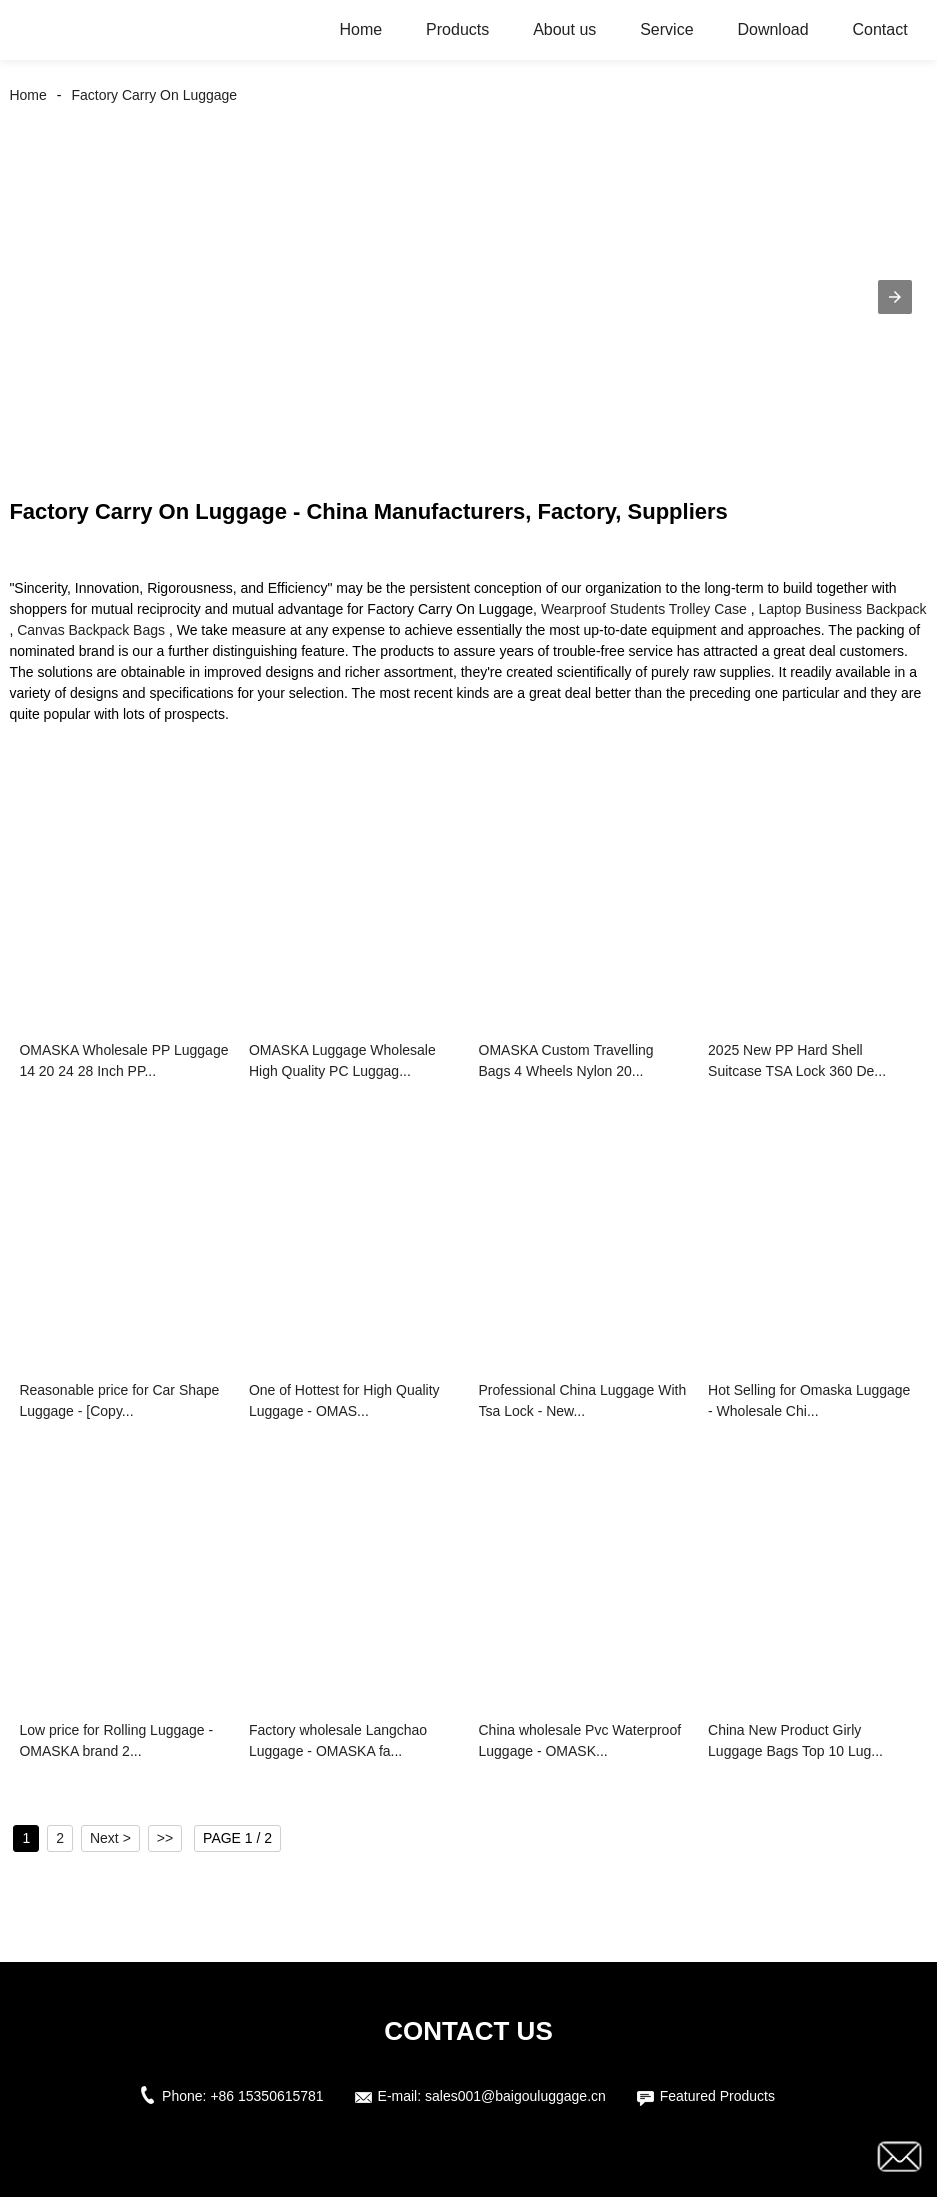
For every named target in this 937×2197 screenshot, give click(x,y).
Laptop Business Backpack (843, 609)
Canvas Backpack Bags (91, 630)
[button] (895, 297)
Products (457, 29)
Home (361, 29)
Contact (879, 29)
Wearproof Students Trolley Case (644, 609)
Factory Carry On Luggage (154, 95)
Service (666, 29)
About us (564, 29)
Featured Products (717, 2096)
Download (772, 29)
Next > (110, 1838)
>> (165, 1838)
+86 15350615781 (266, 2096)
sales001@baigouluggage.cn (515, 2096)
